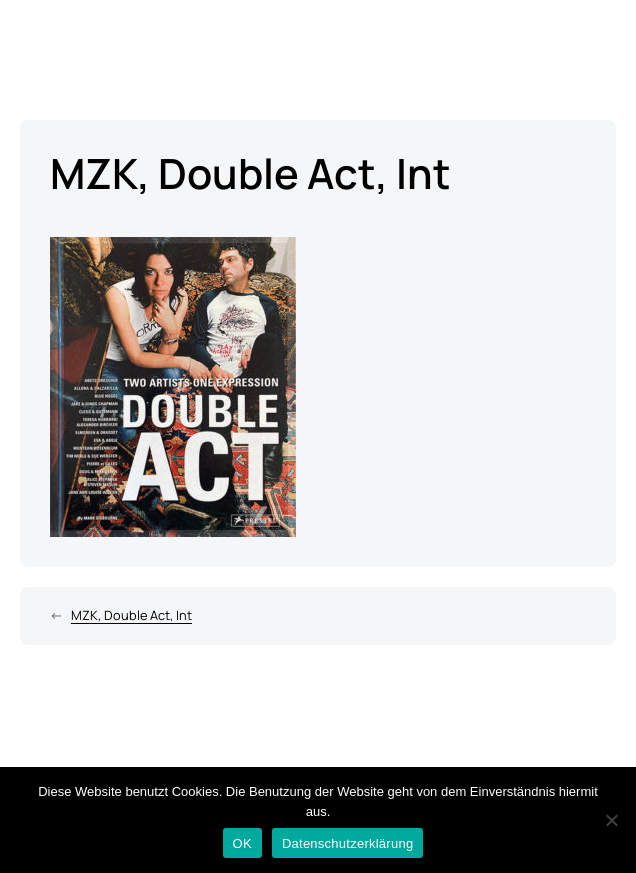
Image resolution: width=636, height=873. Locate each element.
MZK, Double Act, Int (131, 615)
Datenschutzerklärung (347, 843)
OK (242, 843)
